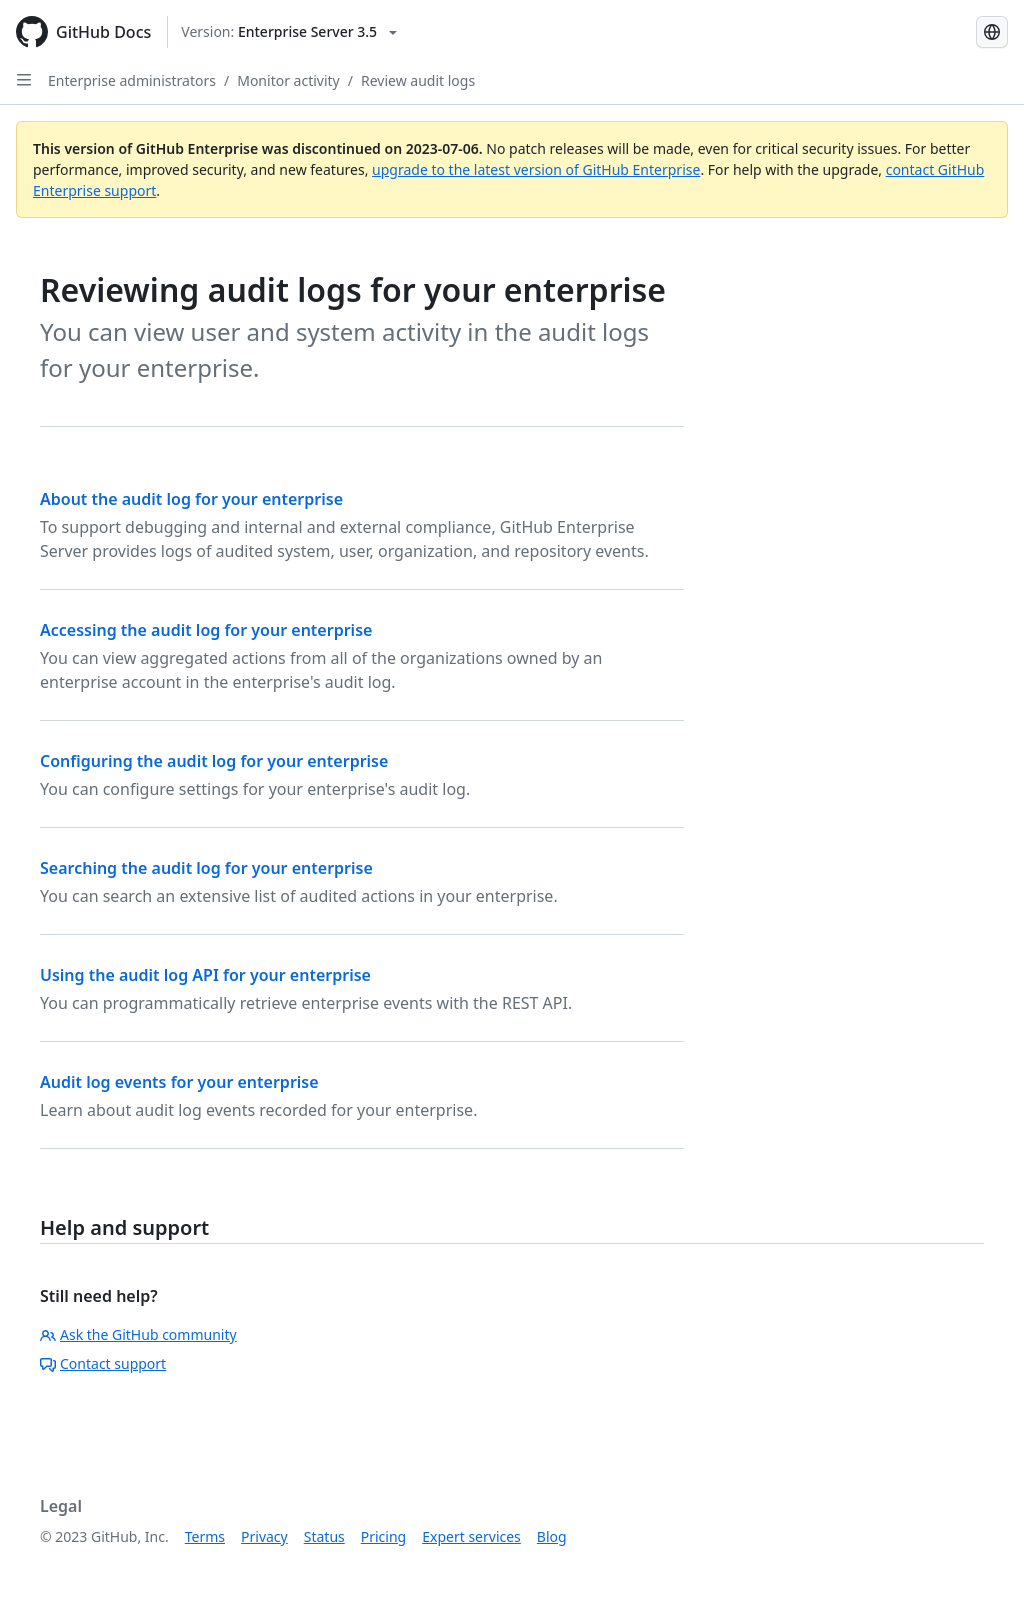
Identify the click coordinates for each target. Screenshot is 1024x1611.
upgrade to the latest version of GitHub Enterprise (536, 169)
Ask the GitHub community (138, 1334)
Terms (205, 1536)
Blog (552, 1536)
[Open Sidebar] (24, 80)
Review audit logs (418, 80)
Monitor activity (288, 80)
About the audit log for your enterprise (191, 499)
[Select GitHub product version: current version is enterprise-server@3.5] (289, 32)
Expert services (471, 1536)
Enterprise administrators (132, 80)
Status (324, 1536)
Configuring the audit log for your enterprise (214, 761)
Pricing (383, 1536)
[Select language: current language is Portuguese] (992, 32)
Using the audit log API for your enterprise (205, 975)
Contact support (103, 1363)
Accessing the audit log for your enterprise (206, 630)
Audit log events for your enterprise (179, 1082)
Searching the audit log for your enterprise (206, 868)
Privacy (264, 1536)
